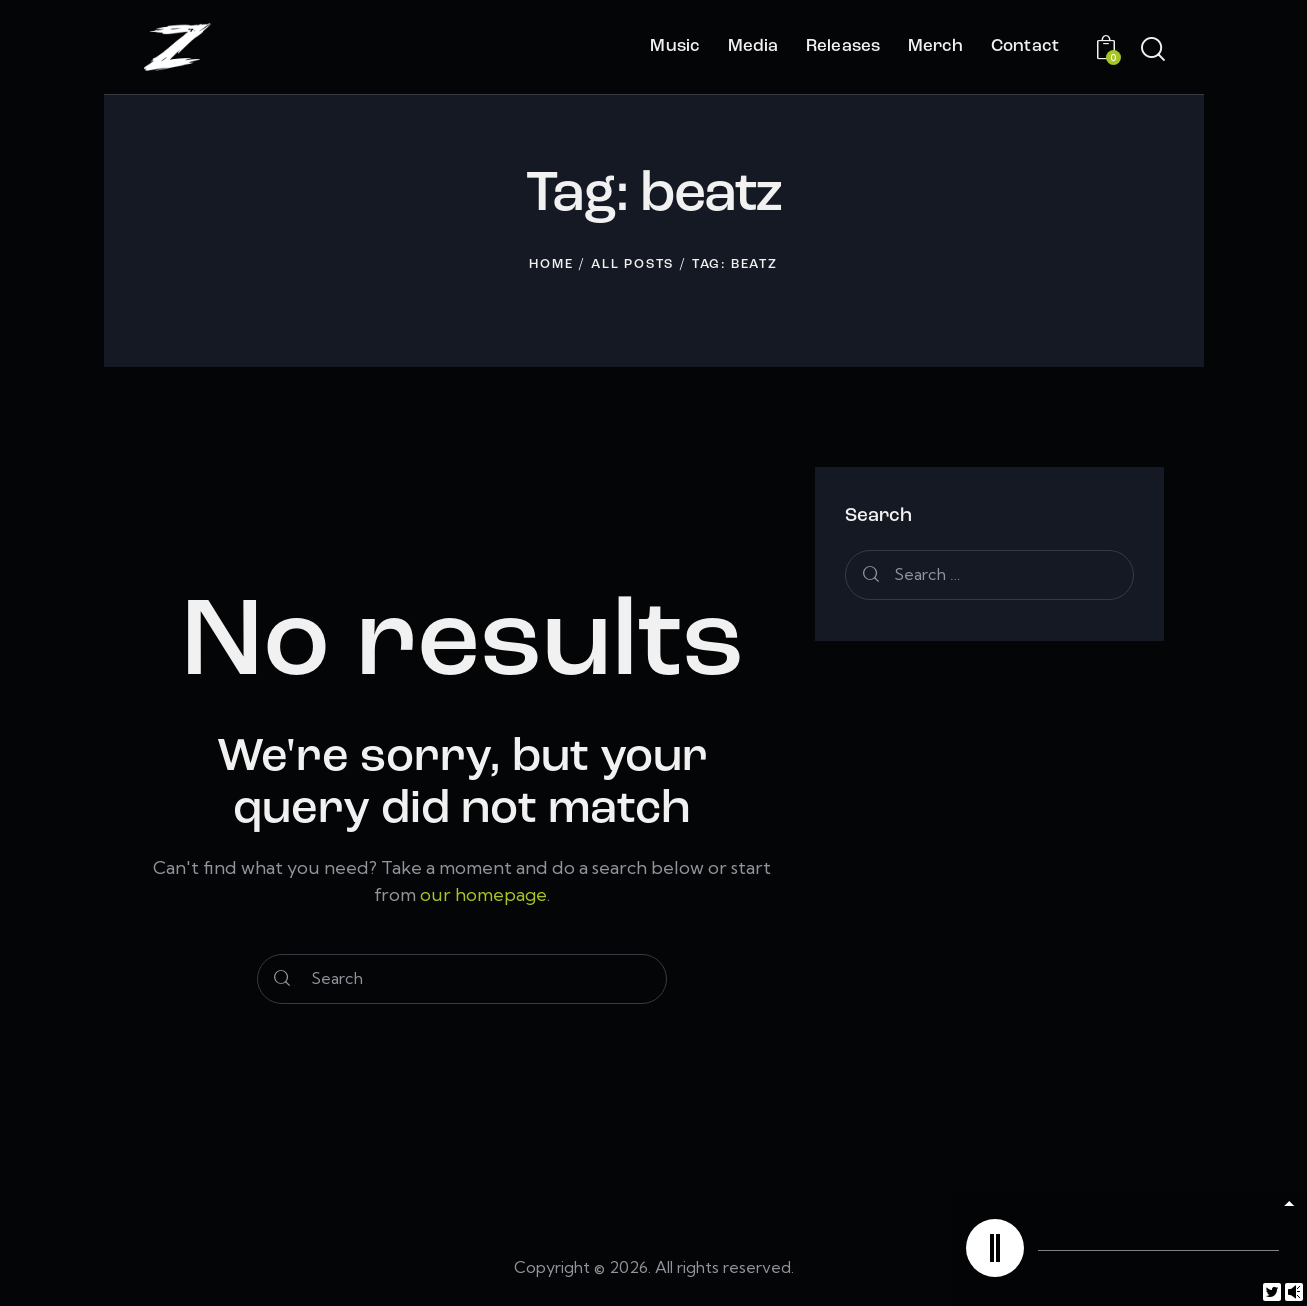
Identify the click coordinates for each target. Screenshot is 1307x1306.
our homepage (483, 894)
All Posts (632, 264)
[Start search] (1151, 50)
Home (551, 264)
